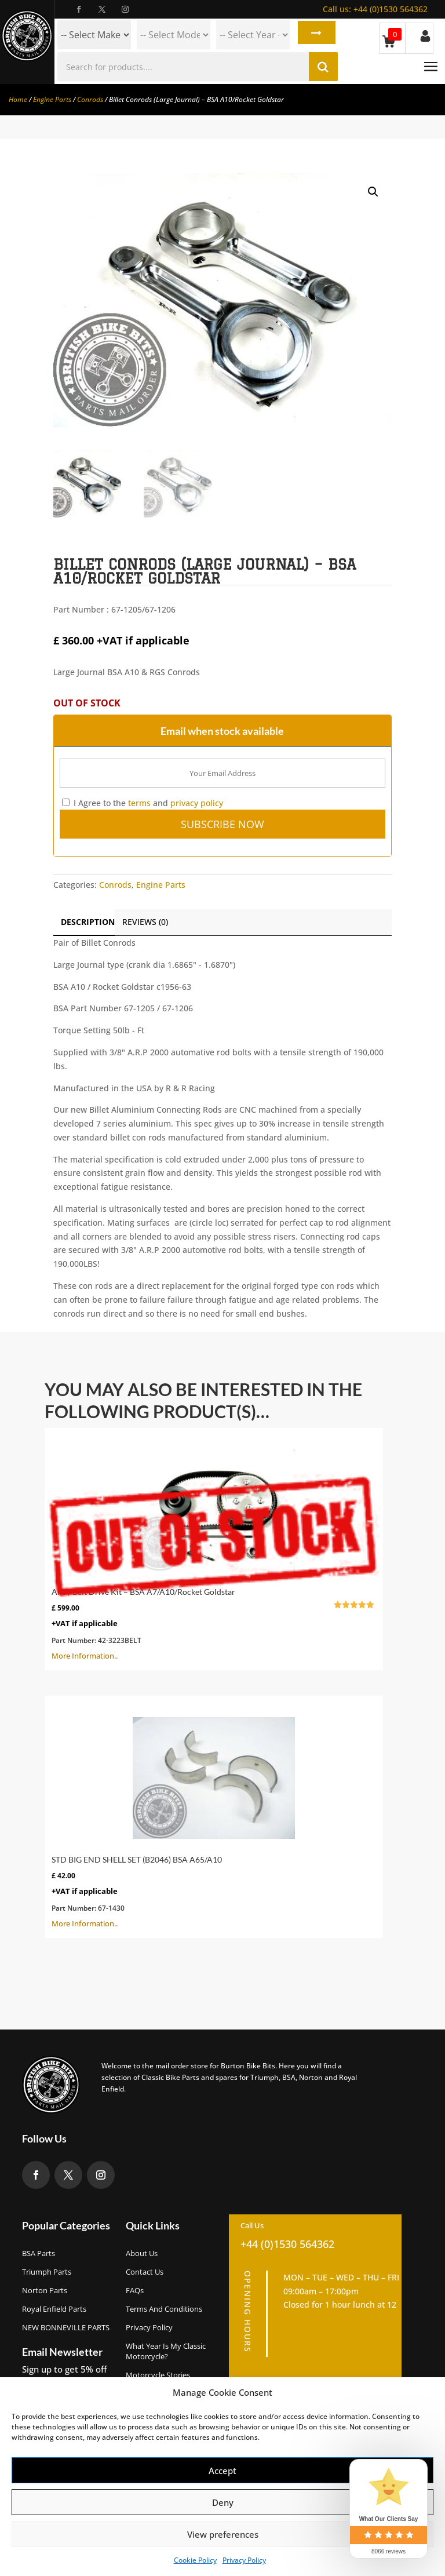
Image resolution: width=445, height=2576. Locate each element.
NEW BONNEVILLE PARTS (66, 2327)
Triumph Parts (46, 2272)
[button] (373, 191)
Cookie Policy (195, 2560)
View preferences (222, 2534)
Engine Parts (52, 99)
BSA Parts (38, 2253)
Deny (223, 2502)
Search (314, 34)
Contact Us (144, 2272)
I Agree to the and (142, 802)
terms (139, 802)
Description (88, 921)
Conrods (90, 99)
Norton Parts (44, 2290)
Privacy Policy (244, 2560)
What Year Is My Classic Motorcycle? (166, 2351)
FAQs (135, 2290)
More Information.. (214, 1548)
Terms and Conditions (164, 2309)
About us (142, 2253)
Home (18, 99)
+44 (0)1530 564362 (375, 8)
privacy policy (196, 802)
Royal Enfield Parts (54, 2309)
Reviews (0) (145, 921)
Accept (222, 2470)
